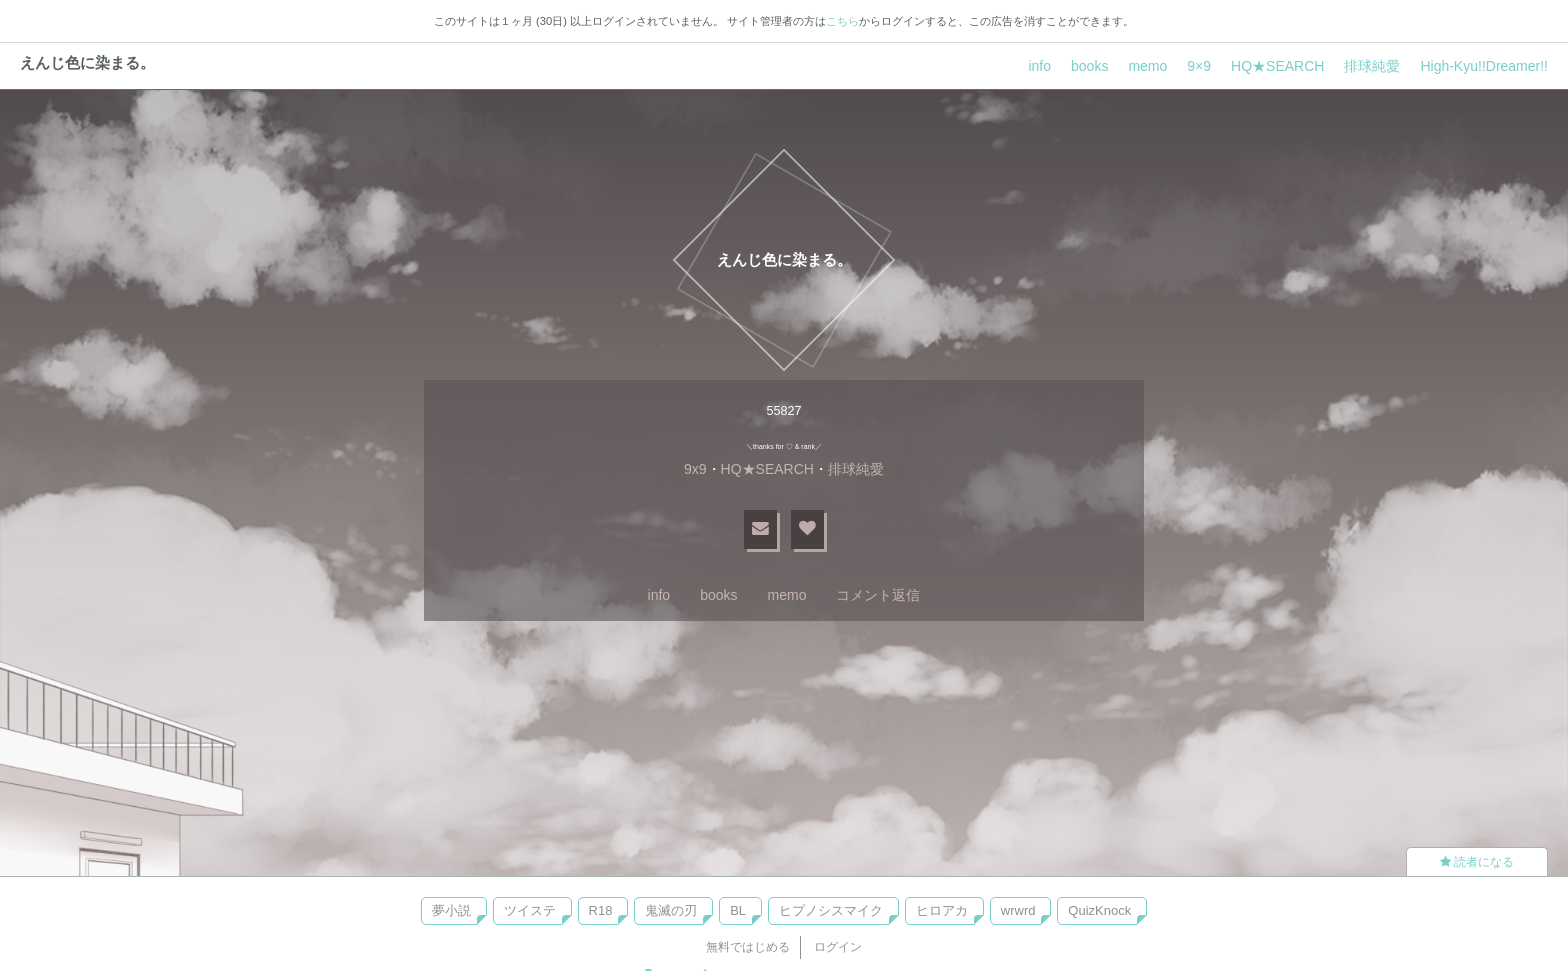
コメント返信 (878, 595)
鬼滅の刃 (671, 910)
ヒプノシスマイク (831, 910)
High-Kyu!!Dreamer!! (1484, 66)
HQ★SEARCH (1277, 66)
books (1089, 66)
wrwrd (1018, 910)
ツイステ (530, 910)
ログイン (838, 947)
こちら (842, 21)
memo (1147, 66)
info (1039, 66)
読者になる (1477, 862)
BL (738, 910)
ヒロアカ (942, 910)
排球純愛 (1372, 66)
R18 (601, 910)
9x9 (695, 469)
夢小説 (451, 910)
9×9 (1199, 66)
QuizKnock (1099, 910)
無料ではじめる (748, 947)
